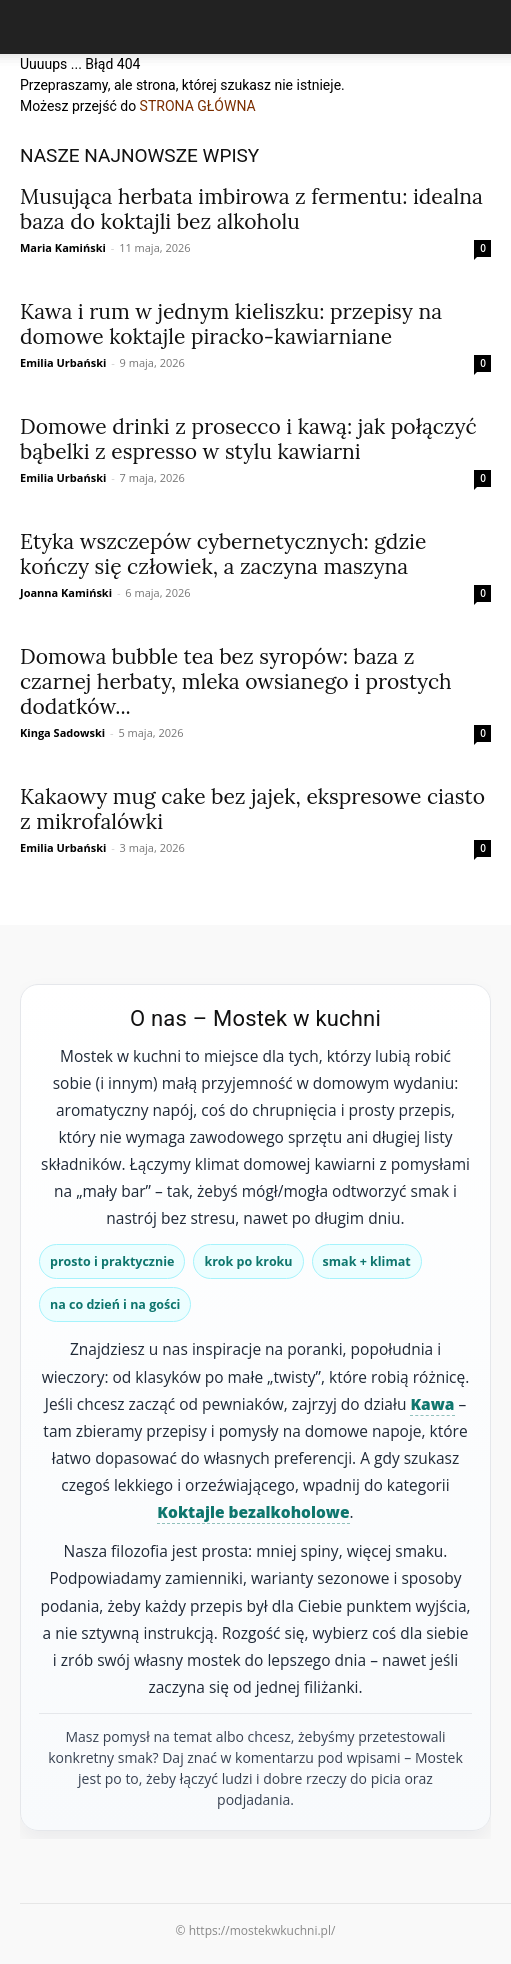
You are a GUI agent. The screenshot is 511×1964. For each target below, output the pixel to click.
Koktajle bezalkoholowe (253, 1512)
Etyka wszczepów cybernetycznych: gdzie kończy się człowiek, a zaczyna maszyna (223, 554)
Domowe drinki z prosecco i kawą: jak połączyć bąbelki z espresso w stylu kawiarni (248, 439)
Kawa (432, 1404)
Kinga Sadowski (62, 732)
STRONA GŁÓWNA (198, 106)
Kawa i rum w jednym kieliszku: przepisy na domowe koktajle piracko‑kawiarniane (231, 324)
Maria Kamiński (63, 247)
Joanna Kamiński (66, 592)
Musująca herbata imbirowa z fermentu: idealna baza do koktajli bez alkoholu (251, 209)
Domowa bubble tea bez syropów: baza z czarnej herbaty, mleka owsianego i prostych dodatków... (236, 681)
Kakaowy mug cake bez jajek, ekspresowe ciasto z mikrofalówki (252, 809)
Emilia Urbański (63, 362)
